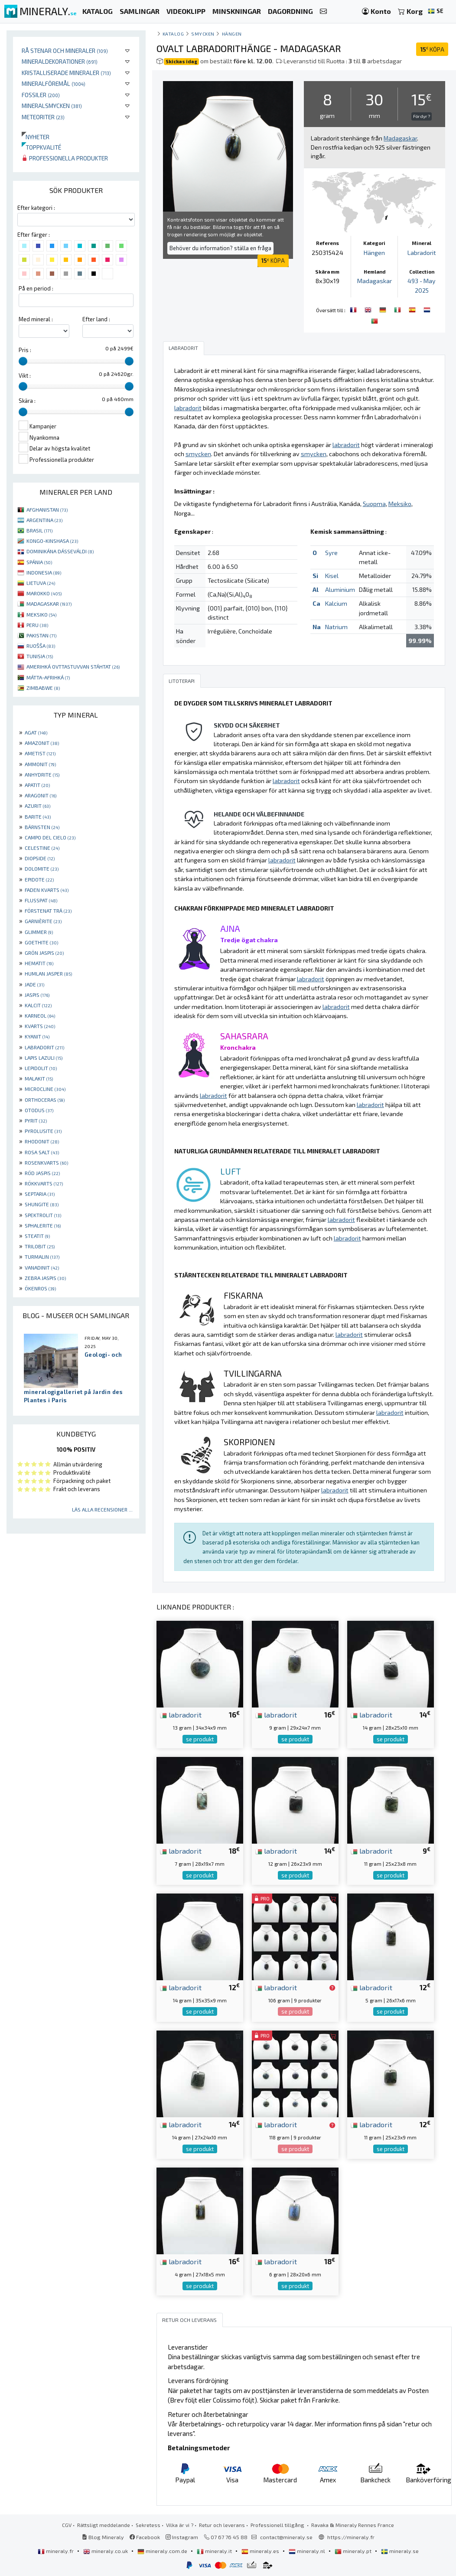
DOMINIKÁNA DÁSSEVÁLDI (60, 551)
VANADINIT (42, 1267)
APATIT (37, 785)
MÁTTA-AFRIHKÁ (48, 677)
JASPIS (37, 995)
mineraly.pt (354, 2551)
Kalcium (336, 603)
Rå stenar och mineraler (65, 50)
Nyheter (35, 136)
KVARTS (40, 1026)
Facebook (145, 2537)
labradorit (181, 1714)
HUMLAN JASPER (48, 973)
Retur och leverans (222, 2525)
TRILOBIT (40, 1246)
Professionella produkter (65, 158)
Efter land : (96, 319)
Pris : (25, 349)
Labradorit (421, 252)
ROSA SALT (42, 1152)
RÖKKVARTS (44, 1183)
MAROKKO (44, 593)
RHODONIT (42, 1141)
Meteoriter (43, 117)
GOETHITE (41, 942)
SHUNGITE (42, 1204)
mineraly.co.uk (106, 2551)
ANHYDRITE (42, 774)
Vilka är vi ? (179, 2525)
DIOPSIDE (40, 858)
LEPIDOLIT (41, 1068)
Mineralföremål (53, 83)
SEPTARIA (40, 1194)
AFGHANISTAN (47, 509)
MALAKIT (39, 1078)
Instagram (182, 2537)
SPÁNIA (39, 562)
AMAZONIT (42, 743)
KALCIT (38, 1005)
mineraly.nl (307, 2551)
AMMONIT (40, 764)
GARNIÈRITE (43, 921)
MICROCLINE (45, 1089)
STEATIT (37, 1236)
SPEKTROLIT (43, 1215)
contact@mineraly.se (286, 2537)
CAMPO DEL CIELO (50, 837)
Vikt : (25, 375)
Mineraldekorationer (60, 61)
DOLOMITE (42, 868)
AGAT (36, 732)
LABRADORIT (44, 1047)
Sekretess (148, 2525)
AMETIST (40, 753)
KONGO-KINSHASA (52, 541)
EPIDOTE (39, 879)
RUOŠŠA (40, 646)
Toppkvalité (41, 147)
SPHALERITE (43, 1225)
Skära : (27, 400)
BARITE (38, 816)
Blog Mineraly (103, 2537)
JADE (34, 984)
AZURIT (37, 806)
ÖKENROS (40, 1288)
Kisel (332, 575)
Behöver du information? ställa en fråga (220, 248)
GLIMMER (39, 932)
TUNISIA (39, 656)
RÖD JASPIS (42, 1173)
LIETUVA (40, 583)
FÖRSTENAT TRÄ (48, 911)
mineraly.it (215, 2551)
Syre (331, 552)
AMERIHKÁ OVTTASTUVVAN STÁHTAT (73, 666)
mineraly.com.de (163, 2551)
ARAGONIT (40, 795)
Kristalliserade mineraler (66, 72)
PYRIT (36, 1120)
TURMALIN (42, 1257)
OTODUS (39, 1110)
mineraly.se (400, 2551)
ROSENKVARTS (46, 1162)
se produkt (200, 1739)
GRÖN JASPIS (44, 953)
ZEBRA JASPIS (45, 1278)
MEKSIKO (41, 614)
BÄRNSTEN (42, 827)
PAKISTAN (41, 635)
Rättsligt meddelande (103, 2525)
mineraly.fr (56, 2551)
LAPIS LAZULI (43, 1058)
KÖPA (432, 49)
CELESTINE (42, 848)
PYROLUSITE (43, 1131)
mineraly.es (260, 2551)
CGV (67, 2525)
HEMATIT (39, 963)
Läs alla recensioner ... (102, 1509)
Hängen (232, 33)
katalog (173, 33)
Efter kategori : (36, 207)
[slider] (23, 361)
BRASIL (39, 530)
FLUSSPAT (41, 900)
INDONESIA (43, 572)
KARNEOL (40, 1015)
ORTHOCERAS (45, 1100)
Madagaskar (374, 280)
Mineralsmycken (52, 105)
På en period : (36, 288)
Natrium (336, 626)
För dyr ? (421, 116)
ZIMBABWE (43, 688)
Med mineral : (36, 319)
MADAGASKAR (49, 604)
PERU (37, 625)
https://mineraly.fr (351, 2537)
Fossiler (41, 94)
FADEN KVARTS (46, 890)
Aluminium (340, 589)
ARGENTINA (44, 520)
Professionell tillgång (278, 2525)
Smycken (203, 33)
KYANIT (37, 1036)
